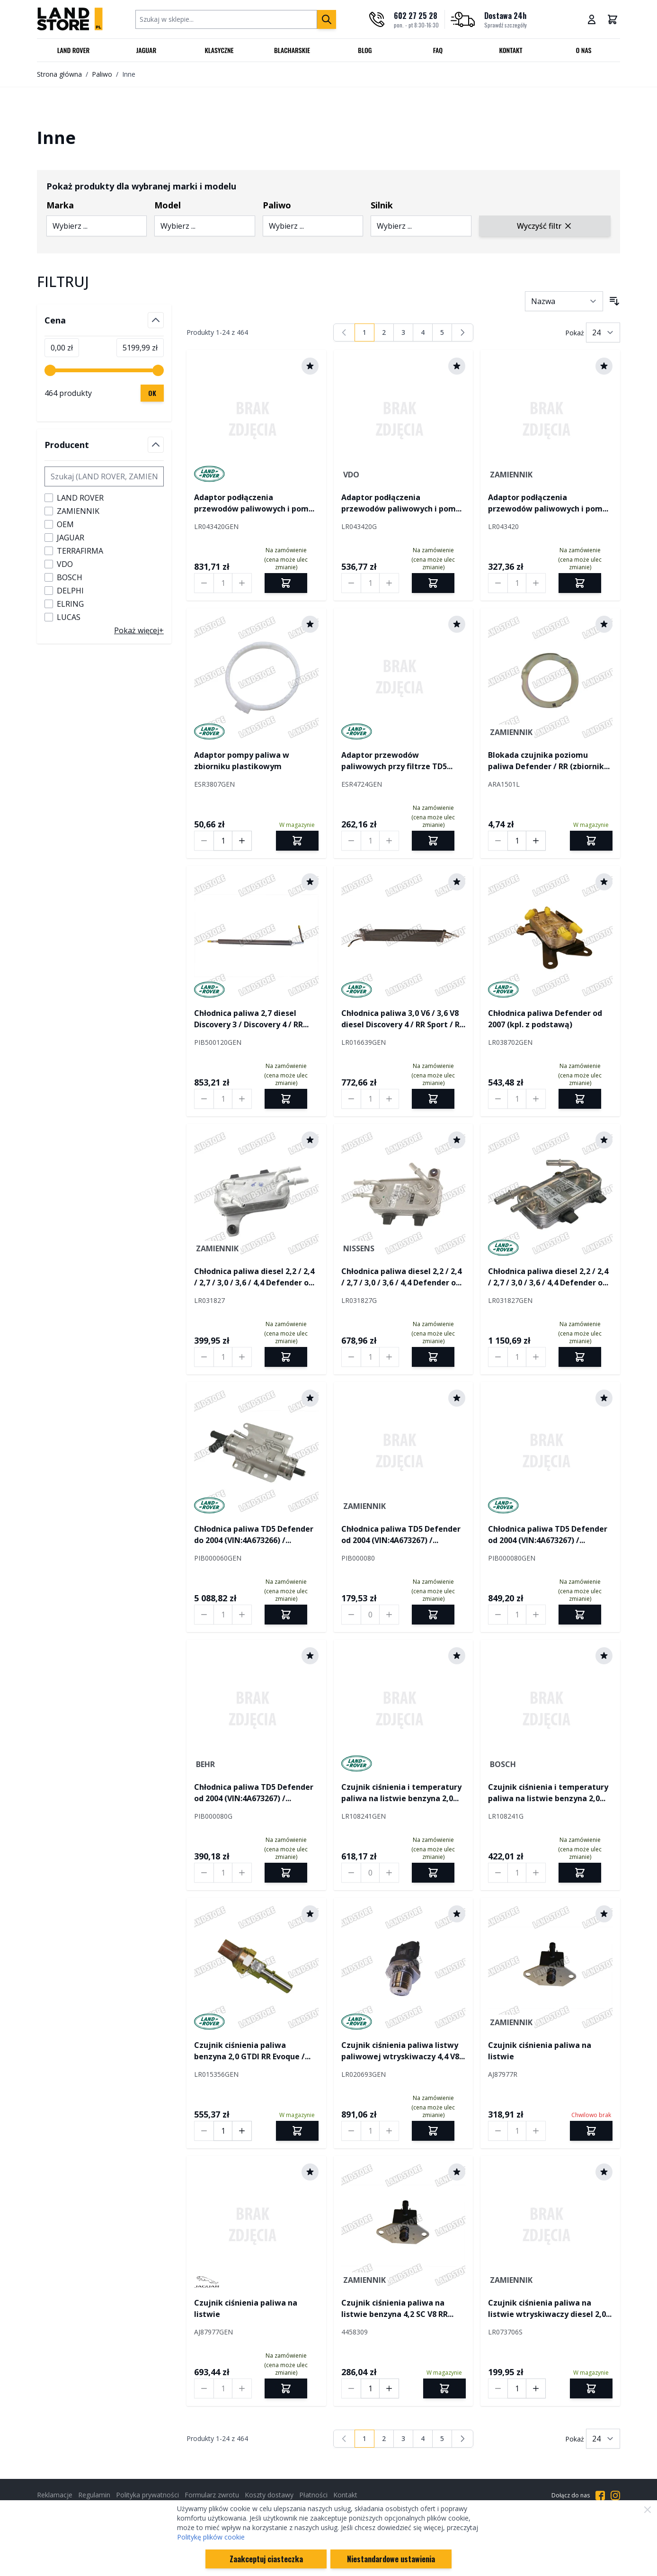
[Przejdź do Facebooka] (600, 2495)
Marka (60, 205)
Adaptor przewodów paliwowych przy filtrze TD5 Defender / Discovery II (394, 761)
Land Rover (73, 50)
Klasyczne (218, 50)
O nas (583, 50)
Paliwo (102, 74)
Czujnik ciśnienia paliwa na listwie (539, 2051)
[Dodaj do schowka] (310, 366)
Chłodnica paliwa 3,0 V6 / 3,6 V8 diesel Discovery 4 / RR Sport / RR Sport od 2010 (402, 1019)
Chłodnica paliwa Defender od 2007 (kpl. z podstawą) (545, 1019)
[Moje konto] (591, 19)
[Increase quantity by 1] (242, 583)
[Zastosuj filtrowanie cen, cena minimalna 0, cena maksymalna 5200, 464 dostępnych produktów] (152, 393)
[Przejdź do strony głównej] (70, 19)
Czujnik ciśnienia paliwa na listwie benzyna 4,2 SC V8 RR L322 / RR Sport (394, 2309)
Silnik (382, 205)
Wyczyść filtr (545, 226)
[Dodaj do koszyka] (297, 841)
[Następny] (462, 332)
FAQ (438, 50)
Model (167, 205)
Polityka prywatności (147, 2494)
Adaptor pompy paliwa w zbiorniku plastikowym (241, 761)
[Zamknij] (647, 2509)
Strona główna (59, 74)
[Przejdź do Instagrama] (615, 2495)
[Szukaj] (326, 19)
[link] (344, 332)
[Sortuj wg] (564, 301)
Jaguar (146, 50)
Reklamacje (54, 2494)
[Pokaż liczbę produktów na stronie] (603, 332)
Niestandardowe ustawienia (391, 2559)
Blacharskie (292, 50)
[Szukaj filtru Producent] (104, 476)
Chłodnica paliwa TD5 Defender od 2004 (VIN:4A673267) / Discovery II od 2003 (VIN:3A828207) (401, 1535)
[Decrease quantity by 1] (204, 583)
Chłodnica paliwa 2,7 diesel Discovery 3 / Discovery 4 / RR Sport (248, 1019)
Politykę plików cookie (211, 2536)
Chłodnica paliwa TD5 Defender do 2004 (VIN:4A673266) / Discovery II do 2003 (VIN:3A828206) (253, 1535)
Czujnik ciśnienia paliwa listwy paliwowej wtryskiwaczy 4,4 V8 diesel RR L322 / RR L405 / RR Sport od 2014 (400, 2051)
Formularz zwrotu (212, 2494)
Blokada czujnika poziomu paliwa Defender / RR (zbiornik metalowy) (546, 761)
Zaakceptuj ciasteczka (266, 2559)
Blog (365, 50)
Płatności (313, 2494)
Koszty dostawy (269, 2494)
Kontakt (511, 50)
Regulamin (94, 2494)
